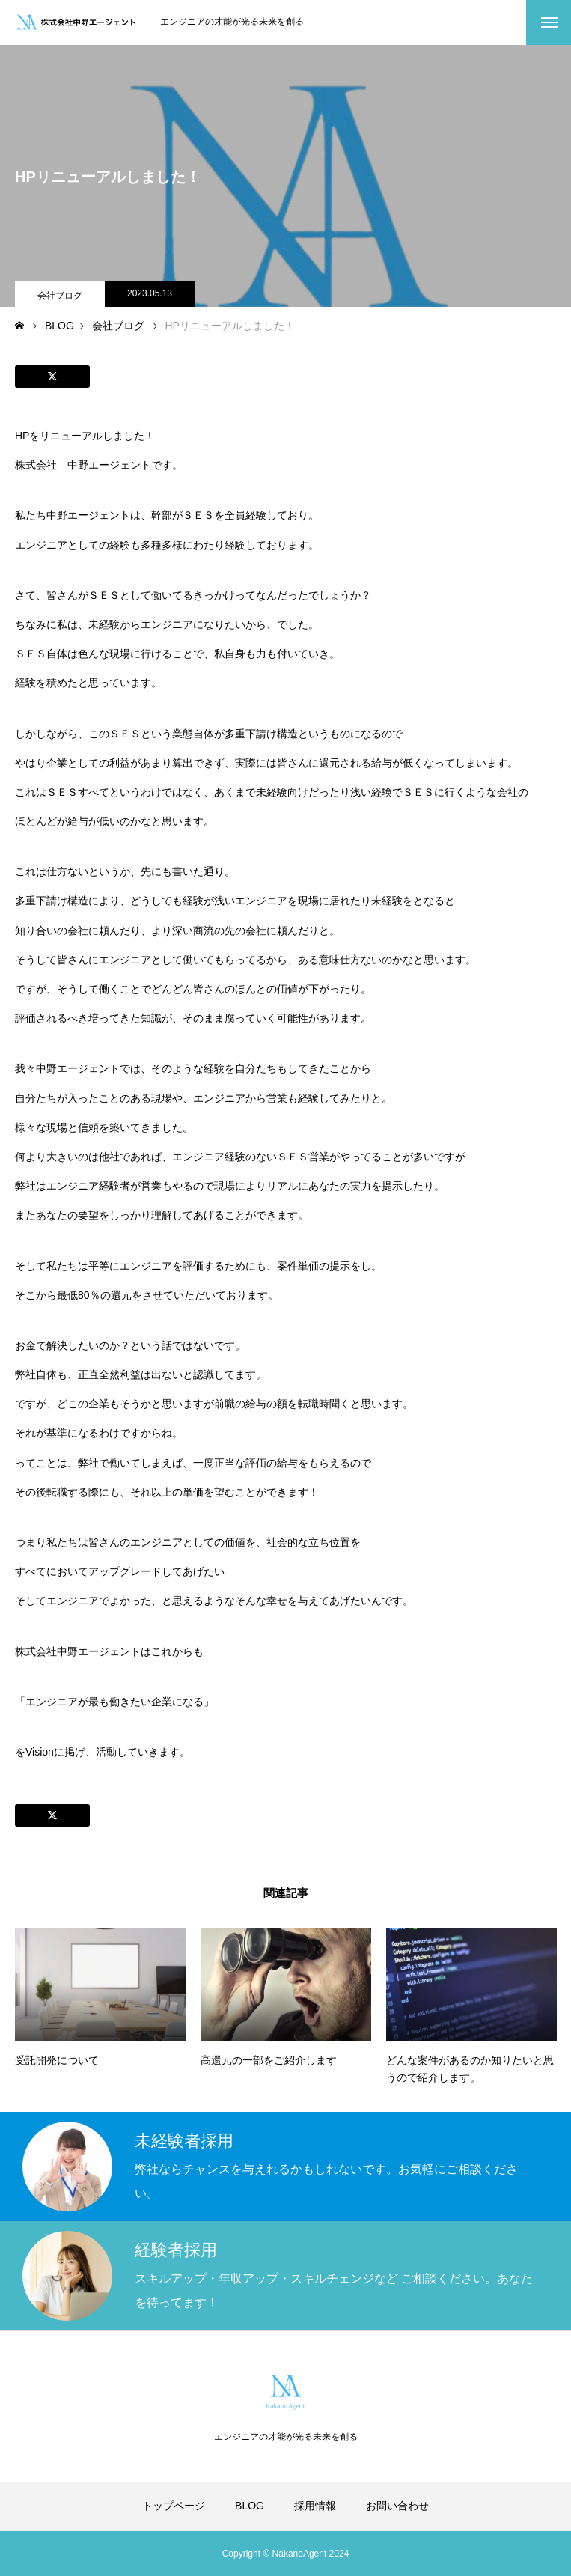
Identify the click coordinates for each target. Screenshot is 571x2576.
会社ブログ (59, 295)
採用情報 (315, 2506)
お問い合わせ (397, 2506)
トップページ (173, 2506)
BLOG (249, 2506)
